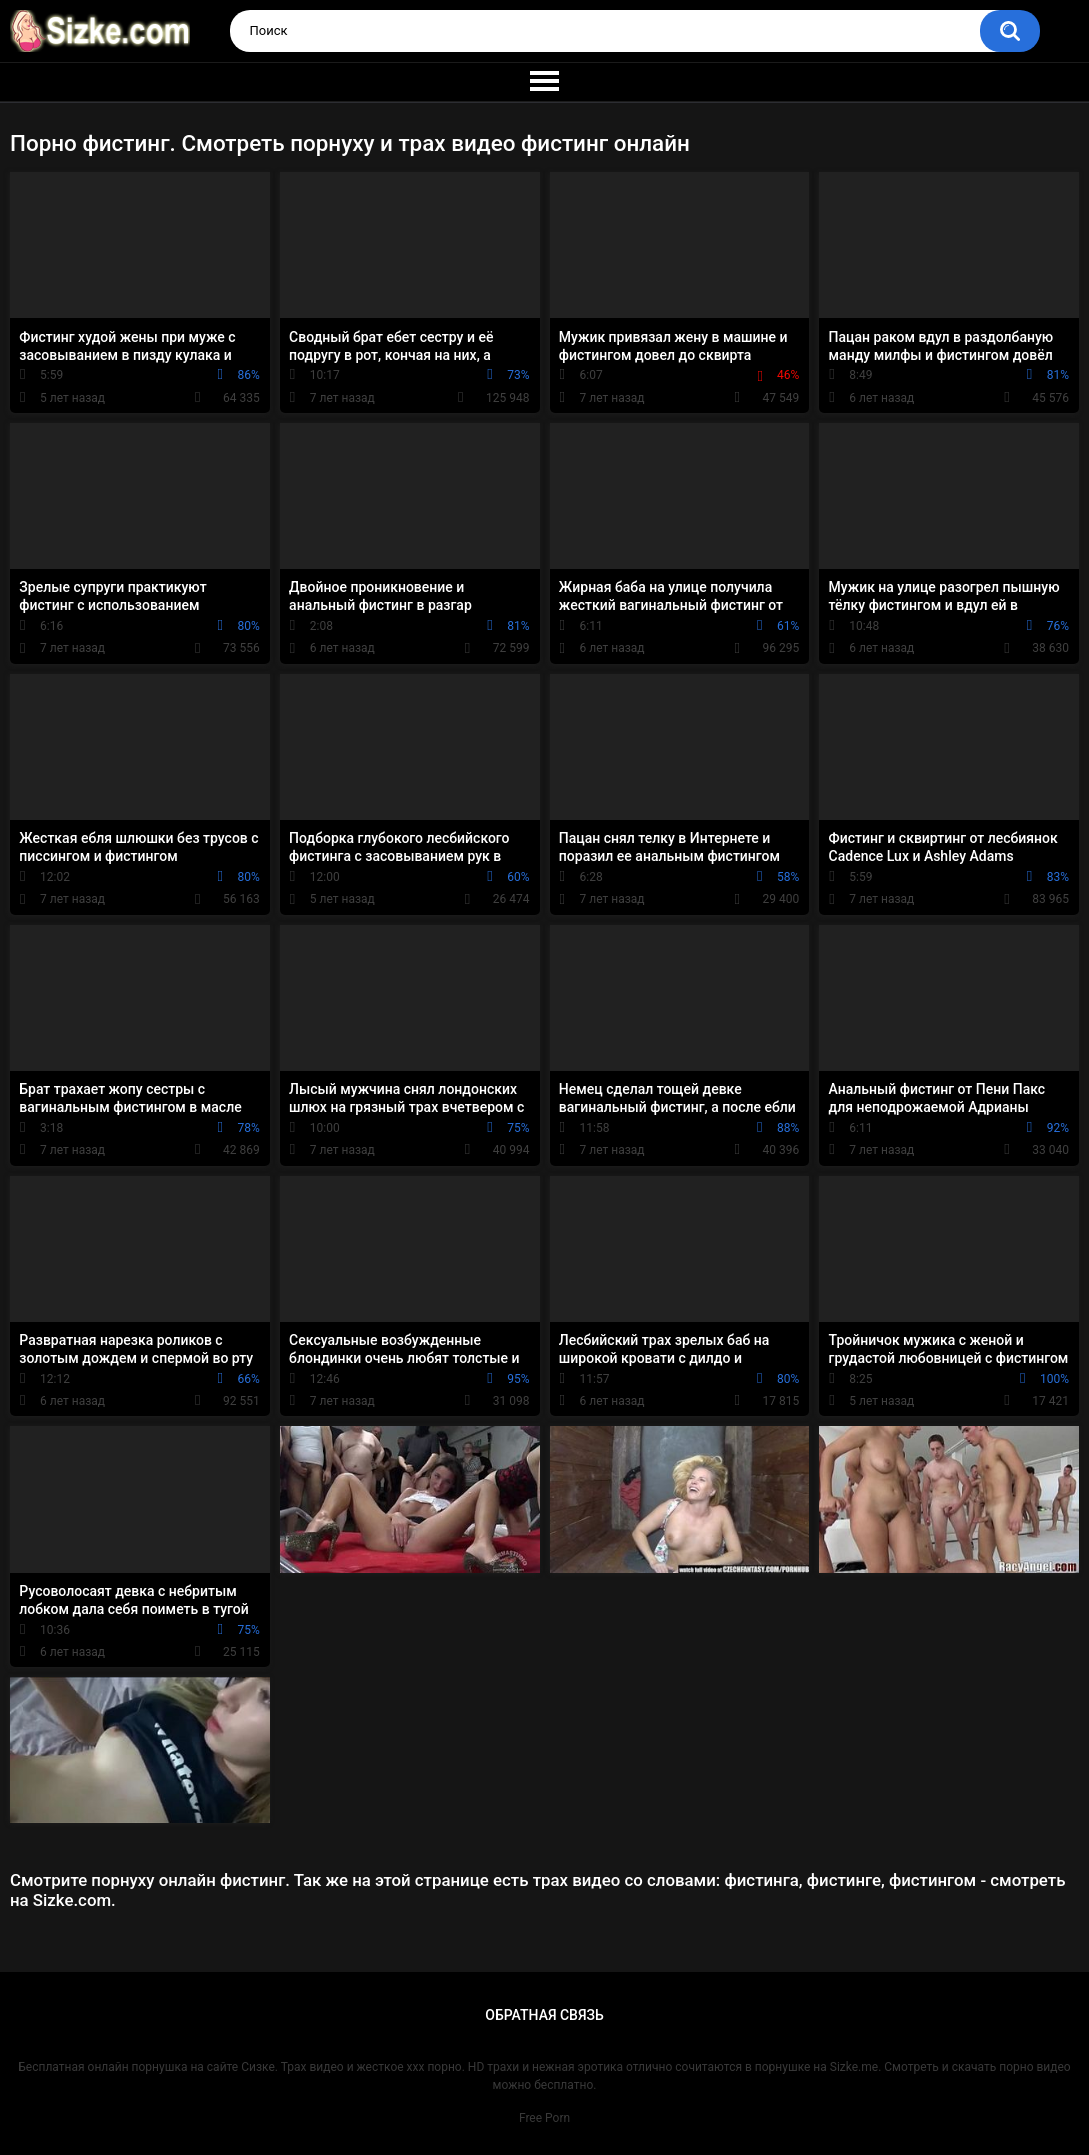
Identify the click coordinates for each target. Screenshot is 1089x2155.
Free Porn (544, 2118)
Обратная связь (544, 2015)
